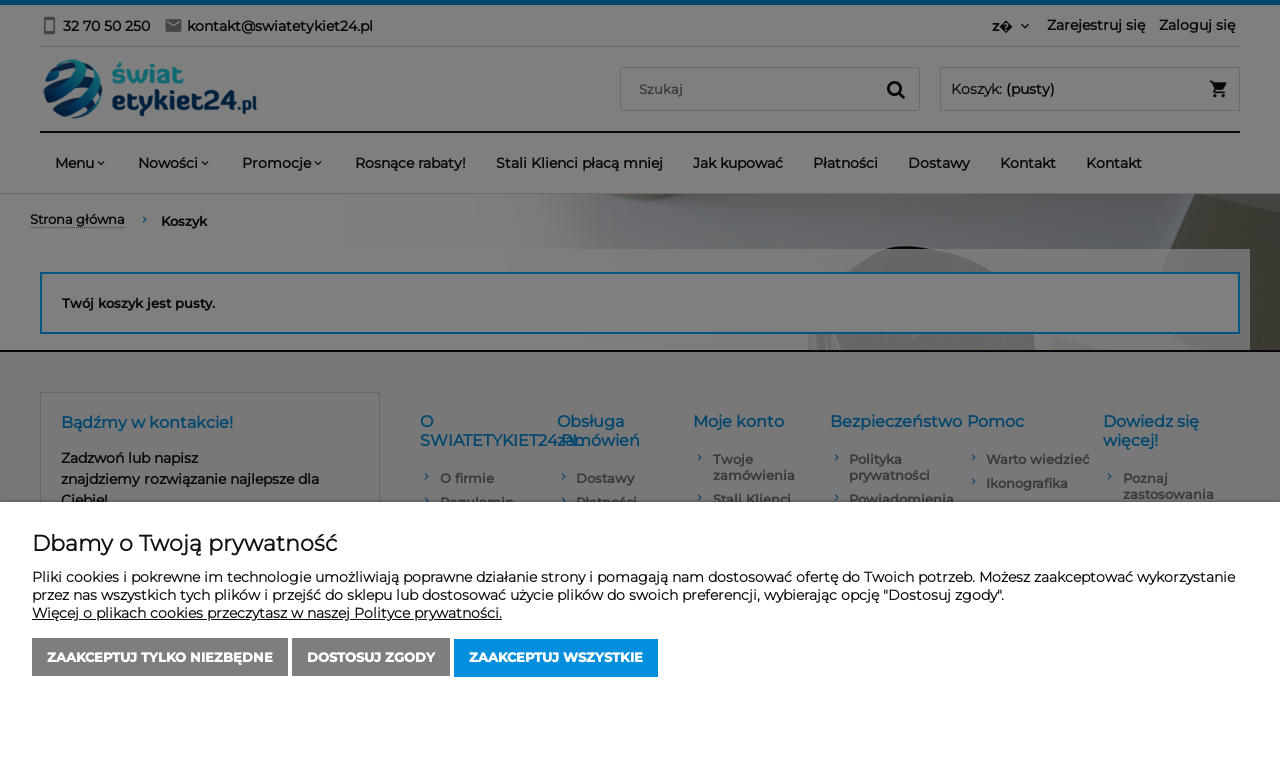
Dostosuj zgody (371, 658)
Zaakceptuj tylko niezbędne (160, 658)
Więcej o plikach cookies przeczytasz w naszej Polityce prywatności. (267, 614)
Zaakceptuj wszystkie (556, 658)
